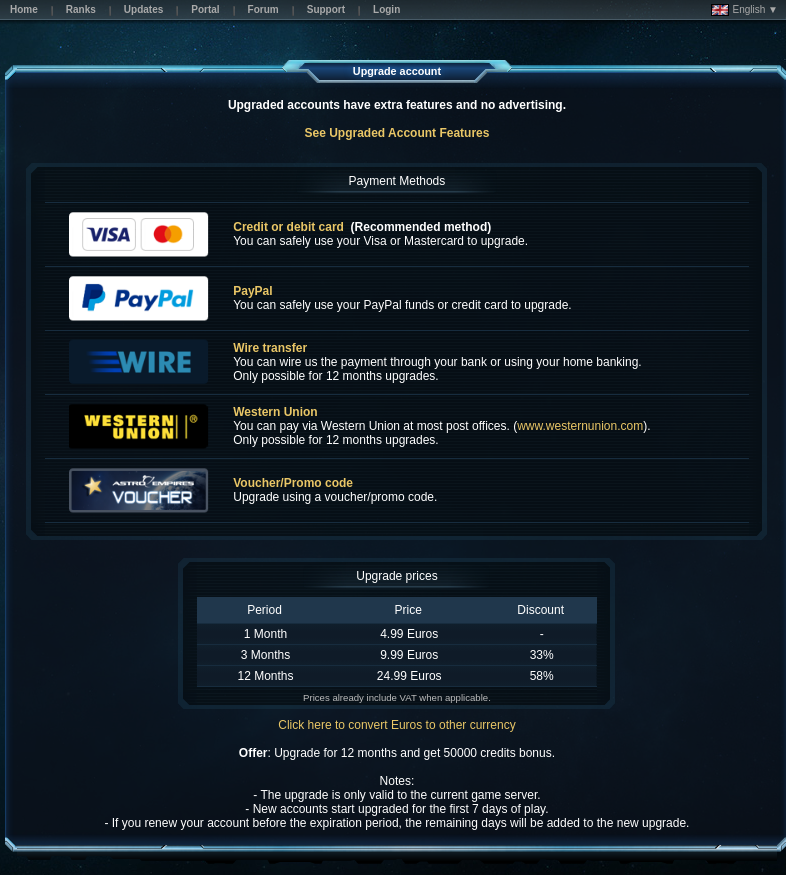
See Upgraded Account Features (396, 133)
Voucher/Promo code (293, 483)
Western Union (275, 412)
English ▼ (744, 10)
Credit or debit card (288, 227)
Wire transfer (270, 348)
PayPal (252, 291)
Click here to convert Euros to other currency (396, 725)
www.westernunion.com (580, 426)
